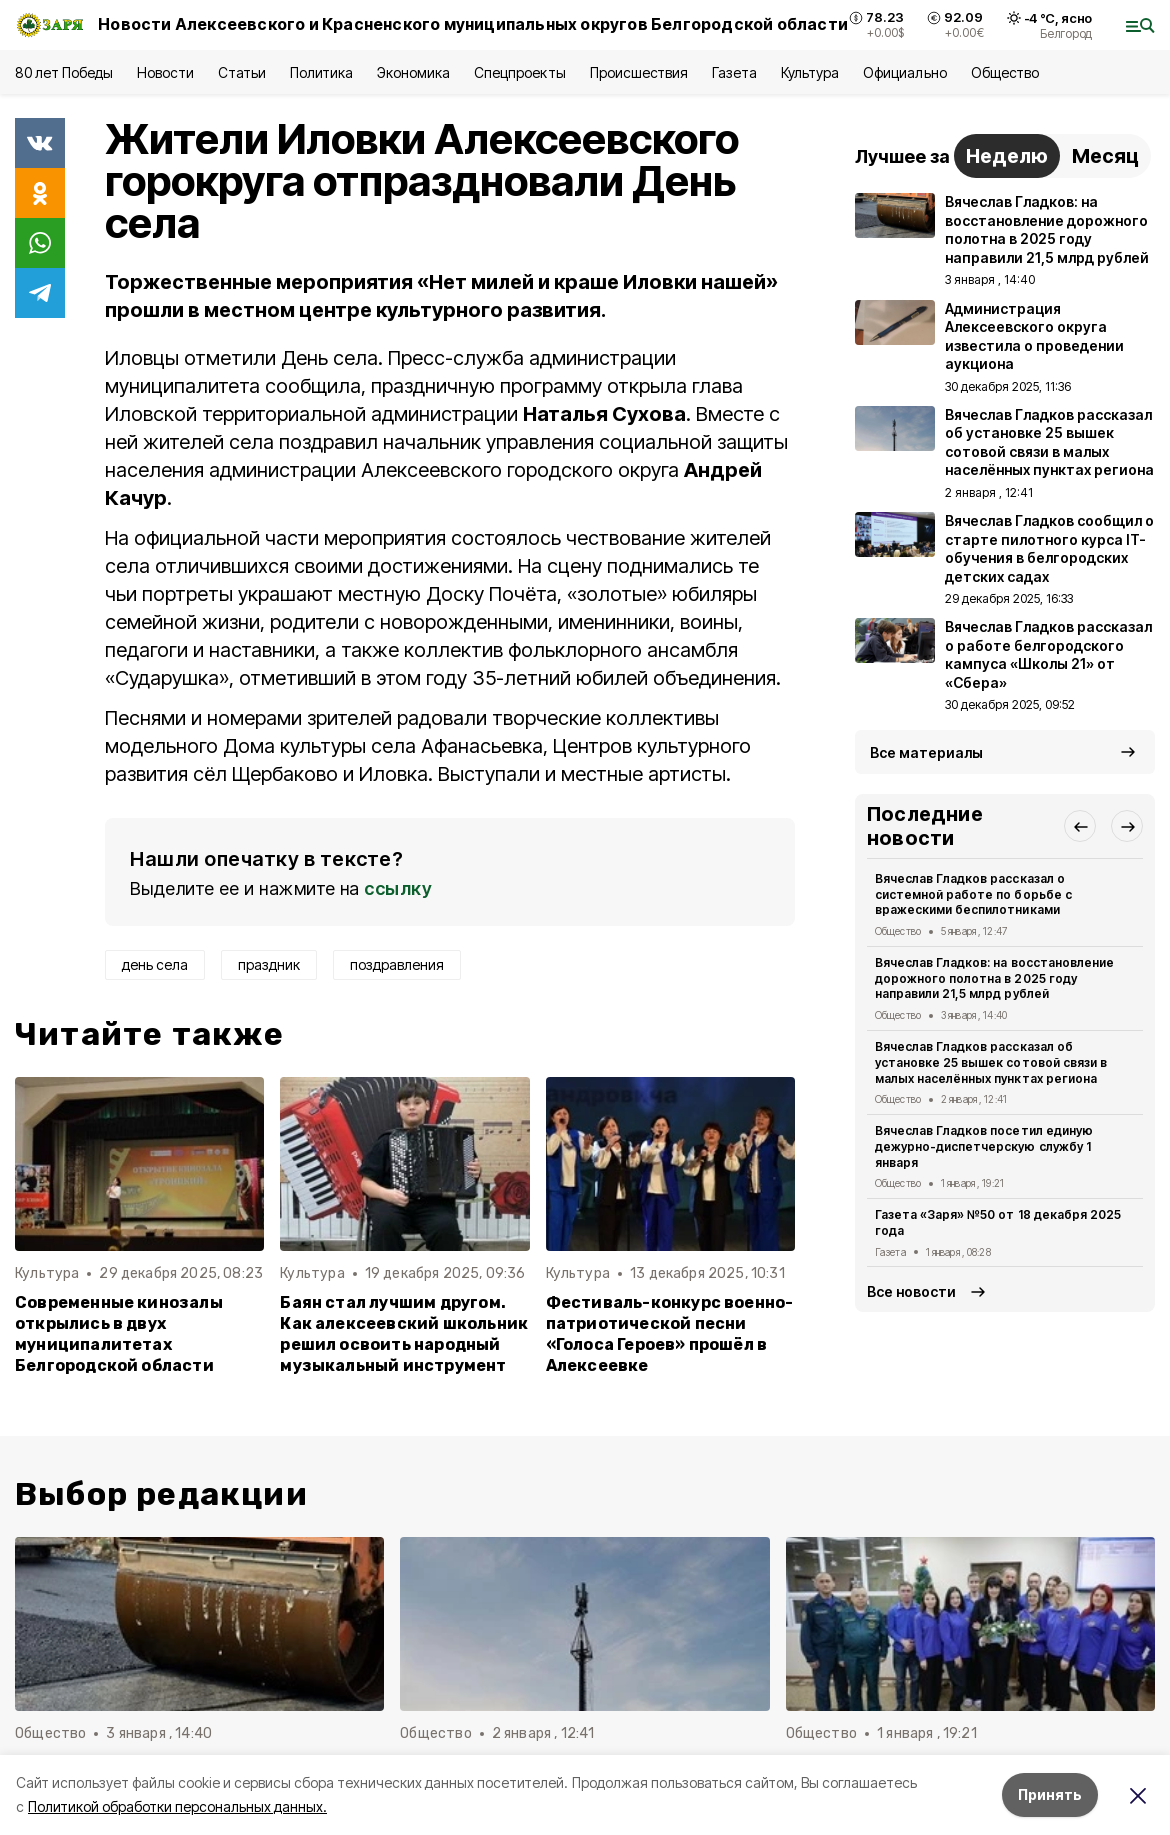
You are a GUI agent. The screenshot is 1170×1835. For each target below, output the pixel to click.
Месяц (1105, 156)
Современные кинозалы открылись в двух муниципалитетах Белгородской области (119, 1334)
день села (155, 964)
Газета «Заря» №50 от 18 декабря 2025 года (998, 1222)
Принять (1050, 1794)
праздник (269, 964)
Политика (321, 72)
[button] (1080, 826)
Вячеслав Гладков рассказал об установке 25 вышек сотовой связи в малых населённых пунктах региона (991, 1062)
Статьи (242, 72)
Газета (734, 72)
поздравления (397, 964)
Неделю (1007, 156)
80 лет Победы (64, 72)
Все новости (911, 1291)
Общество (1005, 72)
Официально (904, 72)
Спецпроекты (519, 72)
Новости (165, 72)
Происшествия (639, 72)
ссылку (398, 888)
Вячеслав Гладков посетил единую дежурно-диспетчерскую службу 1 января (984, 1146)
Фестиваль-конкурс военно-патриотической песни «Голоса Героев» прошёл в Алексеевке (670, 1334)
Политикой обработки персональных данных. (177, 1806)
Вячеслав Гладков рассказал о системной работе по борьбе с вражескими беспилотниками (973, 894)
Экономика (413, 72)
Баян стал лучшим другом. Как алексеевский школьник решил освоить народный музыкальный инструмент (404, 1334)
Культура (810, 72)
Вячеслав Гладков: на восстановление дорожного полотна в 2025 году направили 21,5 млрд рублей (994, 978)
